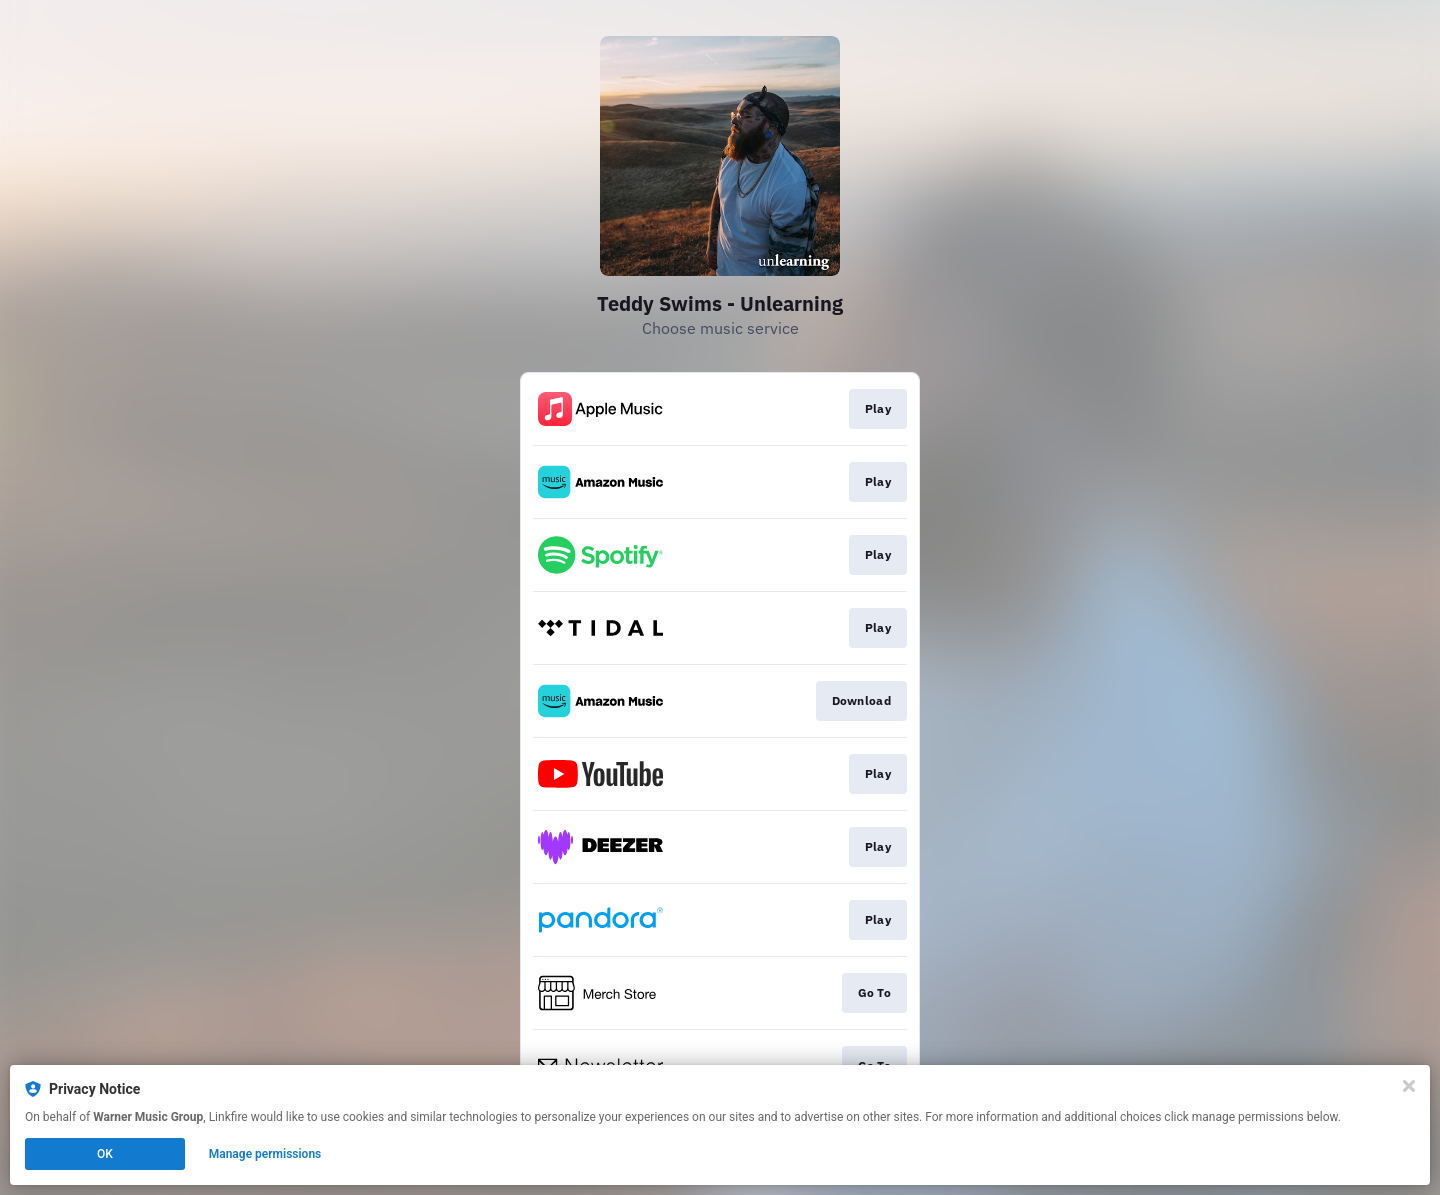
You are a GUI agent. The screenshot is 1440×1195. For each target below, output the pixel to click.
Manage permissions (265, 1154)
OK (105, 1154)
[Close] (1409, 1086)
